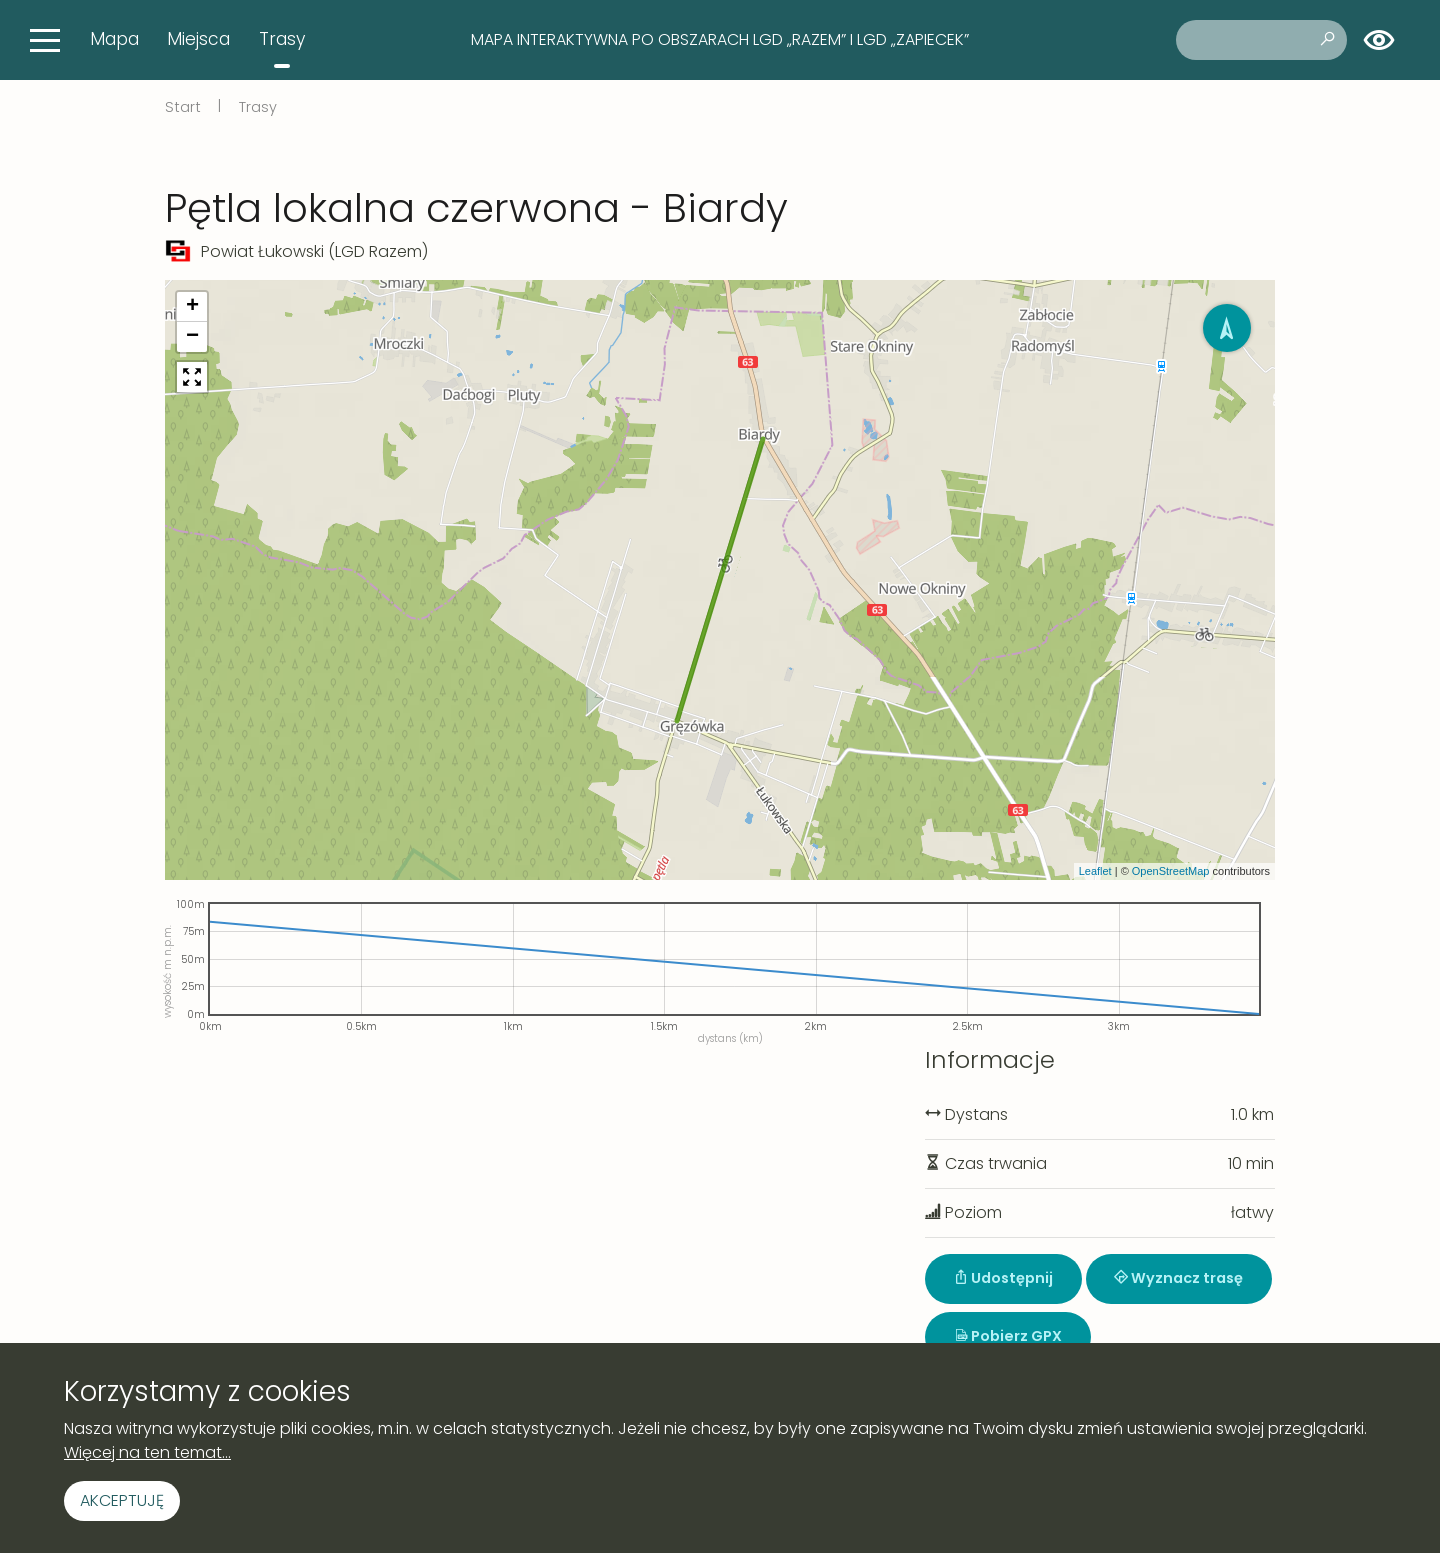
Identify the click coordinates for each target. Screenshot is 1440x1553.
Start (183, 107)
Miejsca (198, 39)
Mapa (114, 39)
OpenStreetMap (1171, 871)
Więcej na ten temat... (147, 1452)
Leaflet (1095, 871)
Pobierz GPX (1008, 1336)
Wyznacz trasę (1178, 1278)
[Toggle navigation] (45, 40)
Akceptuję (122, 1500)
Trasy (282, 39)
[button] (192, 307)
